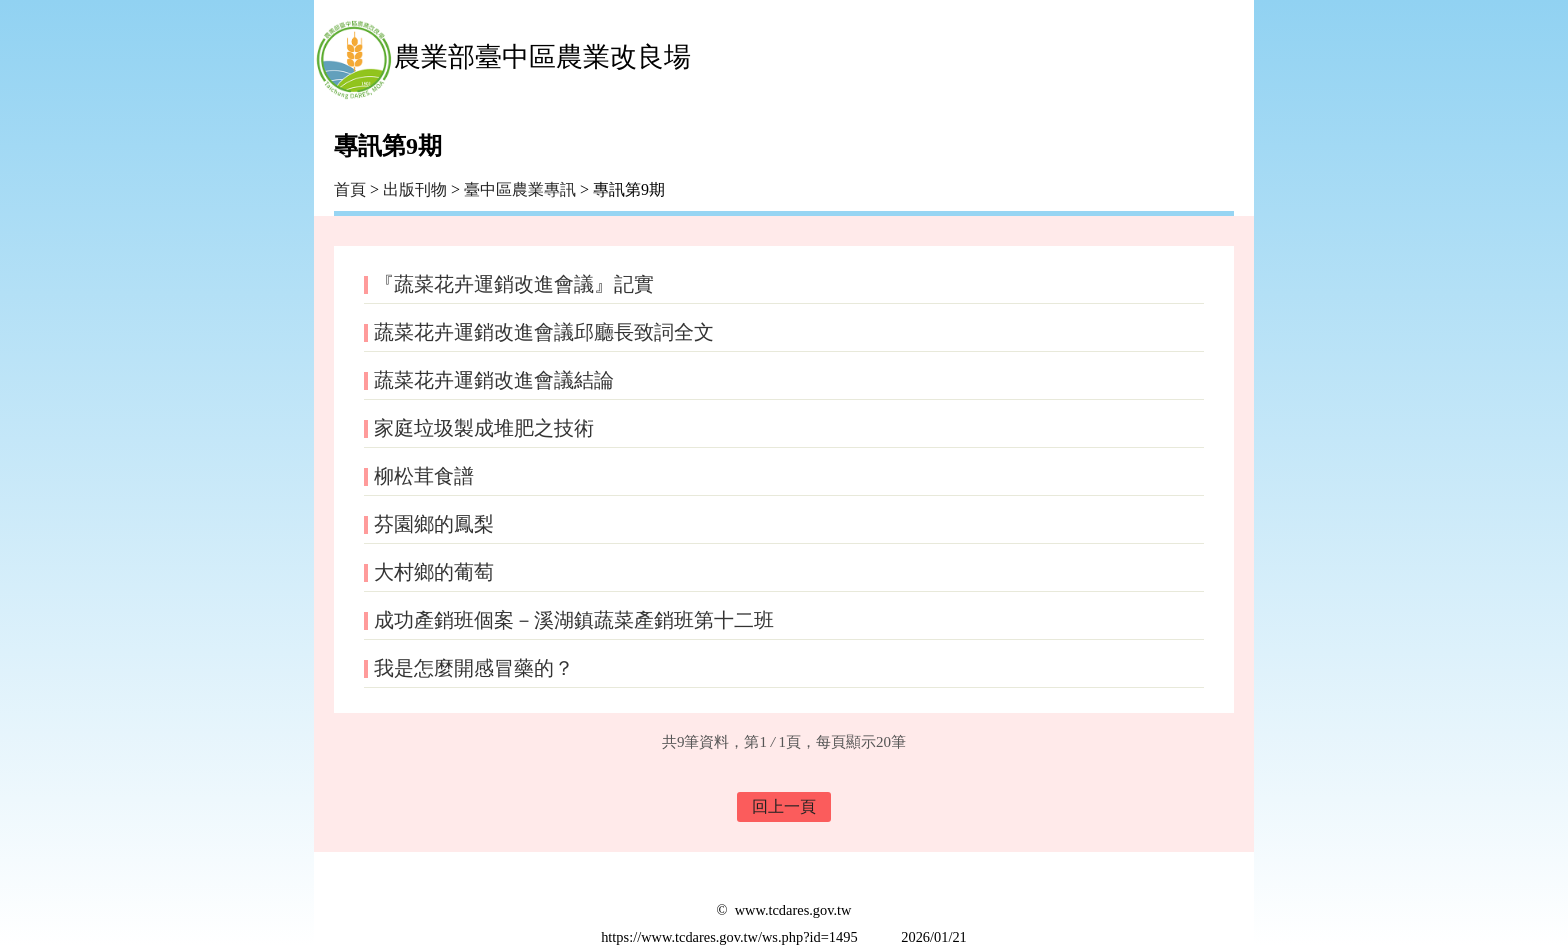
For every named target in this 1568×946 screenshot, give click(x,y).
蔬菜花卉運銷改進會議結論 (494, 380)
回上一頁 (784, 806)
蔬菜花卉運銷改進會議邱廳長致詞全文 (544, 332)
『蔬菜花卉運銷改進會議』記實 (514, 284)
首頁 (350, 189)
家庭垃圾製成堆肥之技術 (484, 428)
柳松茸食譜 (424, 476)
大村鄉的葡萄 (434, 572)
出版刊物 (415, 189)
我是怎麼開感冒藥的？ (474, 668)
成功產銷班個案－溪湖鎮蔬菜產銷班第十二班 (574, 620)
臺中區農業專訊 (522, 189)
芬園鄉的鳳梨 (434, 524)
